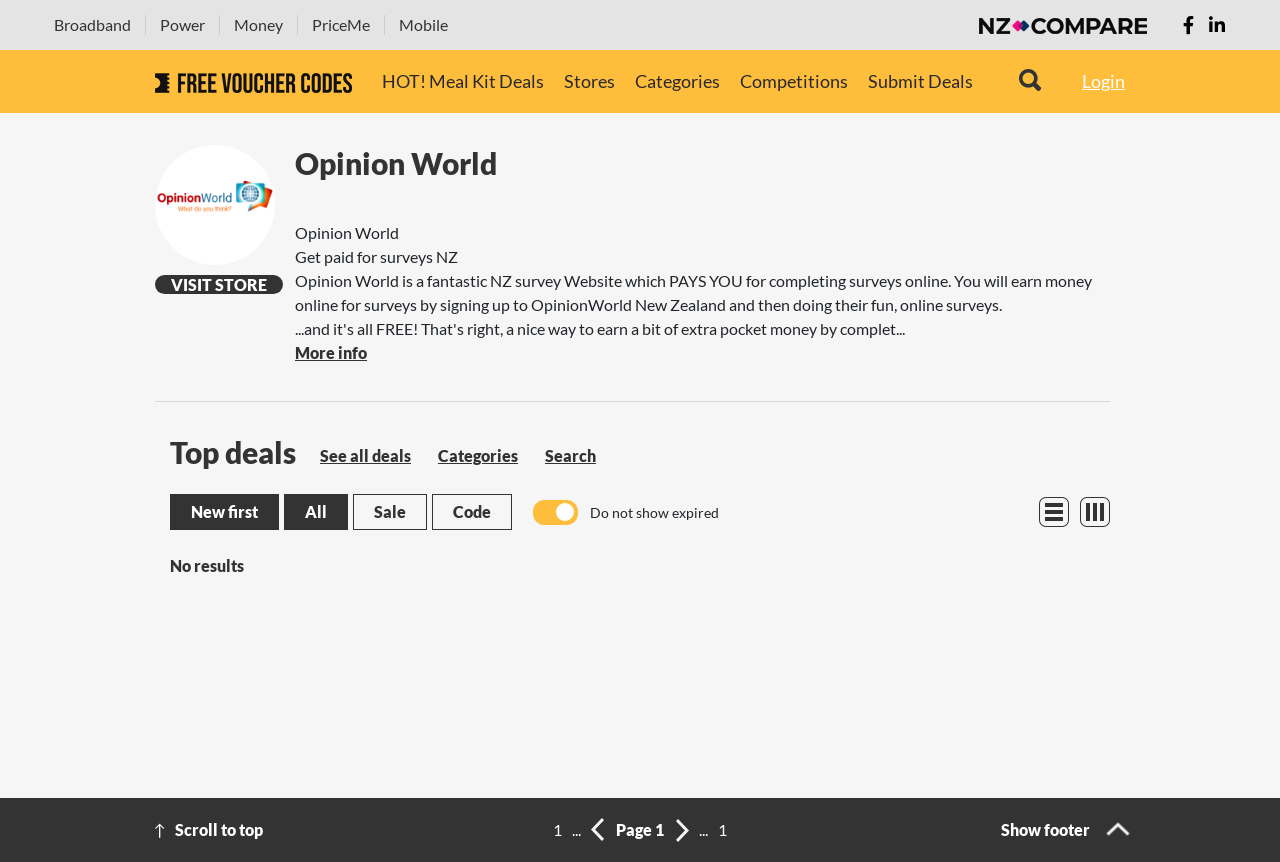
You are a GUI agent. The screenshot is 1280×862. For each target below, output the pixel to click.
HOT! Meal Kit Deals (463, 81)
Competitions (794, 81)
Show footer (1045, 829)
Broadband (92, 24)
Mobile (423, 24)
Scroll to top (219, 829)
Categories (677, 81)
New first (224, 511)
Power (182, 24)
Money (258, 24)
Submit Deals (920, 81)
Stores (589, 81)
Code (472, 511)
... (576, 829)
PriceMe (341, 24)
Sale (390, 511)
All (316, 511)
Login (1103, 81)
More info (331, 352)
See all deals (365, 455)
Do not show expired (654, 512)
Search (570, 455)
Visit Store (219, 284)
